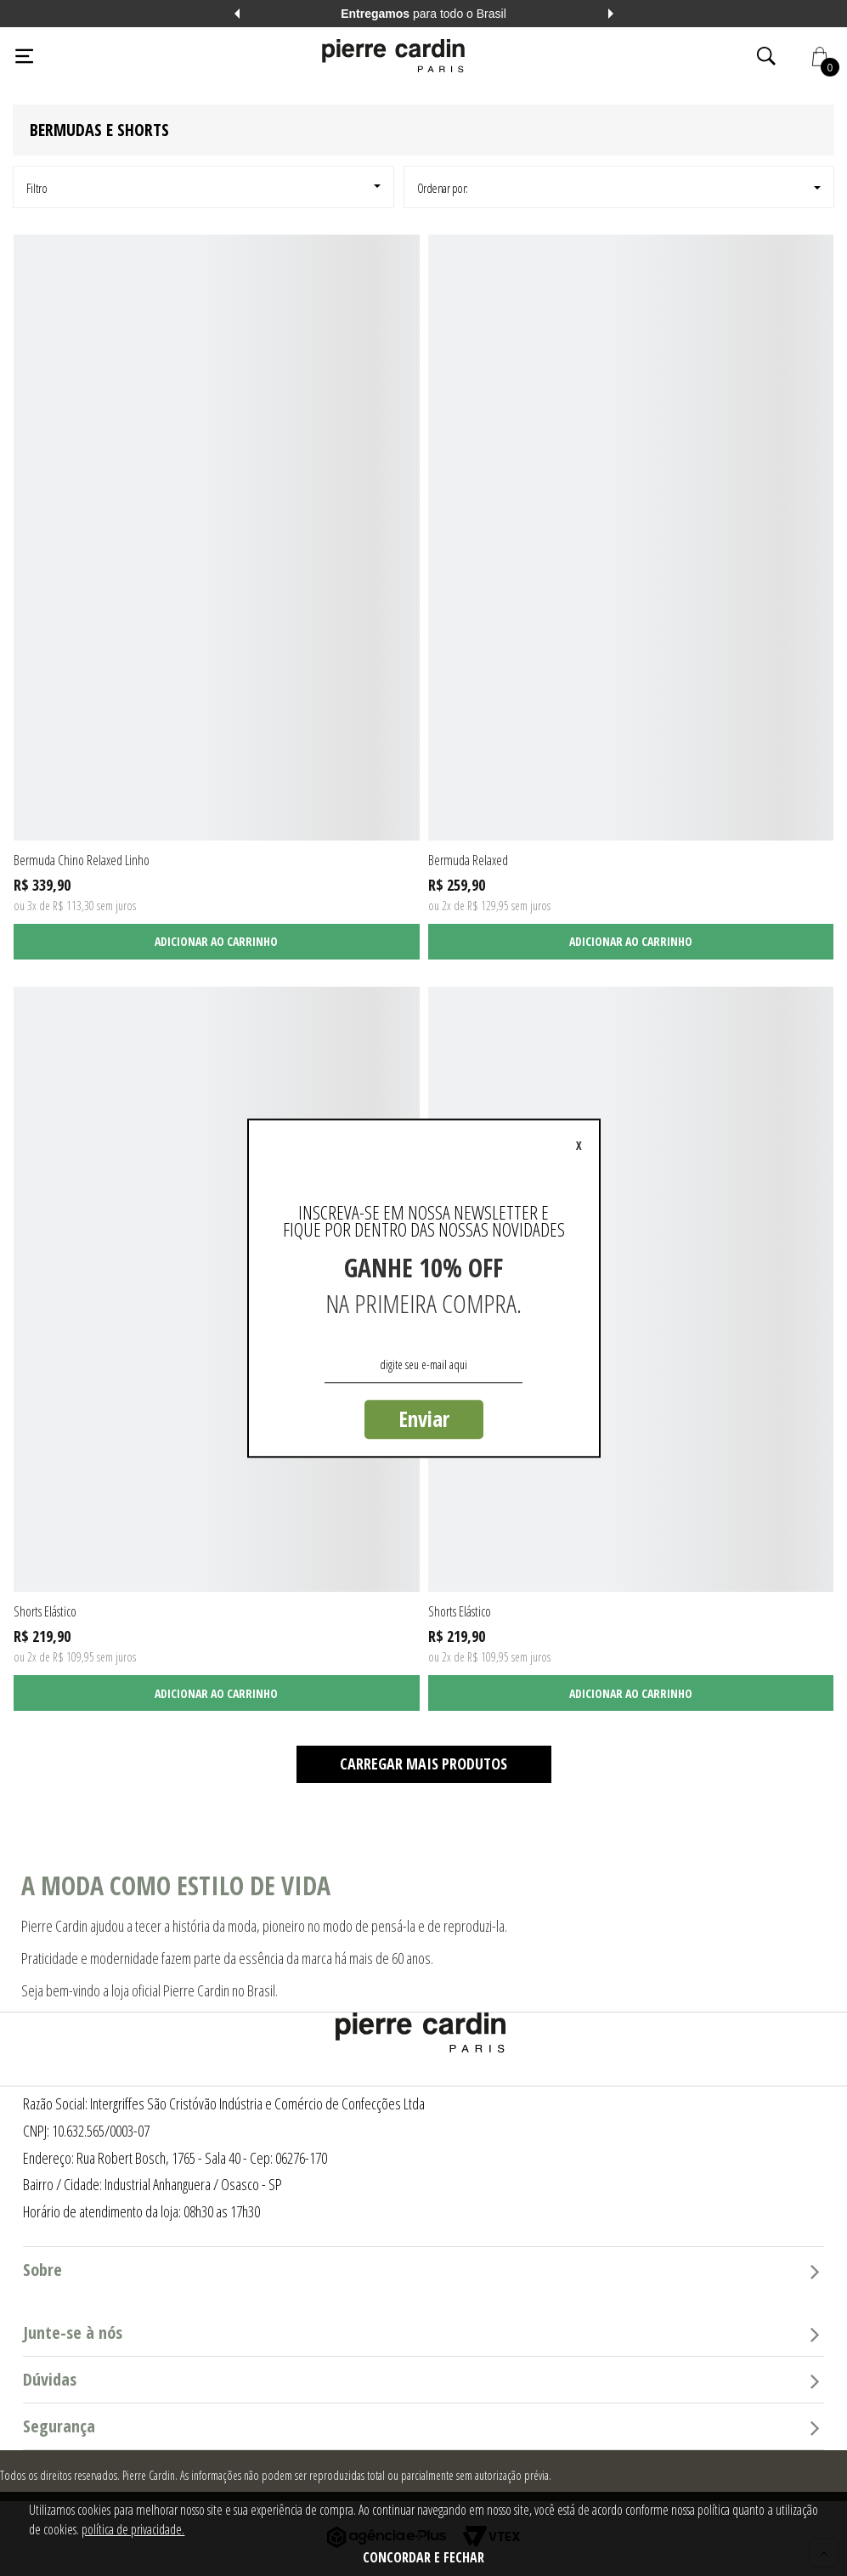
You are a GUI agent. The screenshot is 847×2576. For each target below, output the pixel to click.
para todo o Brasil (423, 14)
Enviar (423, 1418)
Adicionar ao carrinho (216, 941)
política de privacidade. (133, 2529)
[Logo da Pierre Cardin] (393, 56)
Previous (237, 13)
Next (611, 13)
